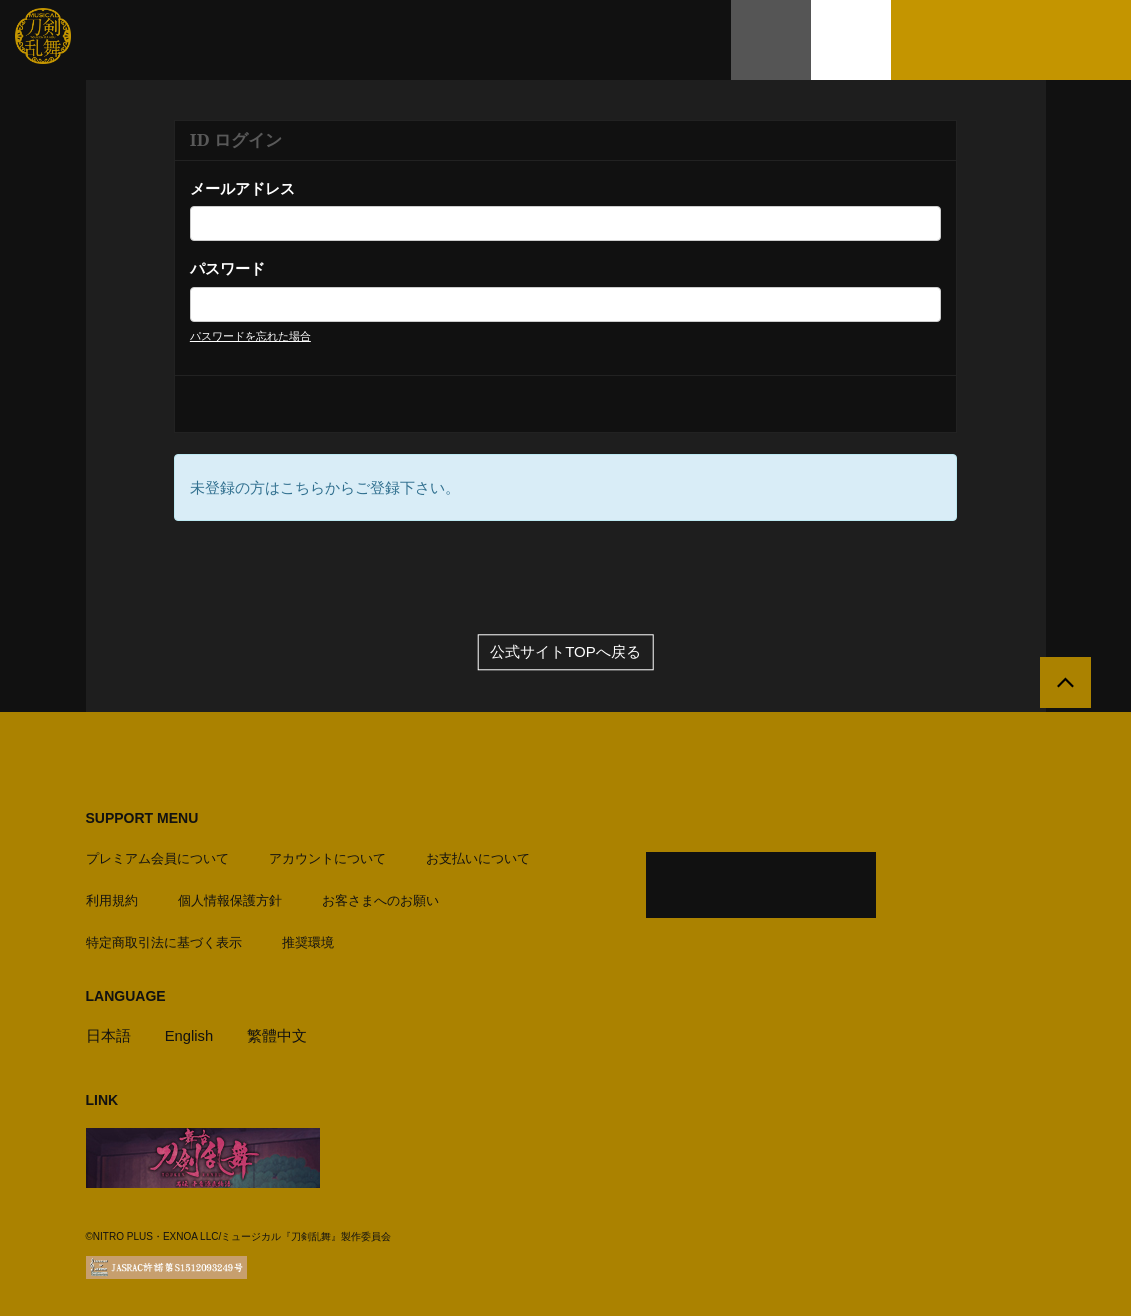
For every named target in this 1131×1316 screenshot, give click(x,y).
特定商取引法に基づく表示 (164, 940)
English (189, 1033)
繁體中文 (278, 1033)
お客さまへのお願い (380, 898)
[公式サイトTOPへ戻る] (1063, 684)
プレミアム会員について (157, 856)
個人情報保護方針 (230, 898)
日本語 (108, 1033)
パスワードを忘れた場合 (250, 336)
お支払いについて (478, 856)
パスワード (227, 268)
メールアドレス (242, 188)
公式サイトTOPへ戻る (565, 652)
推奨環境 (308, 940)
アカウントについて (327, 856)
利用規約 (112, 898)
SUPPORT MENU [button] (142, 818)
